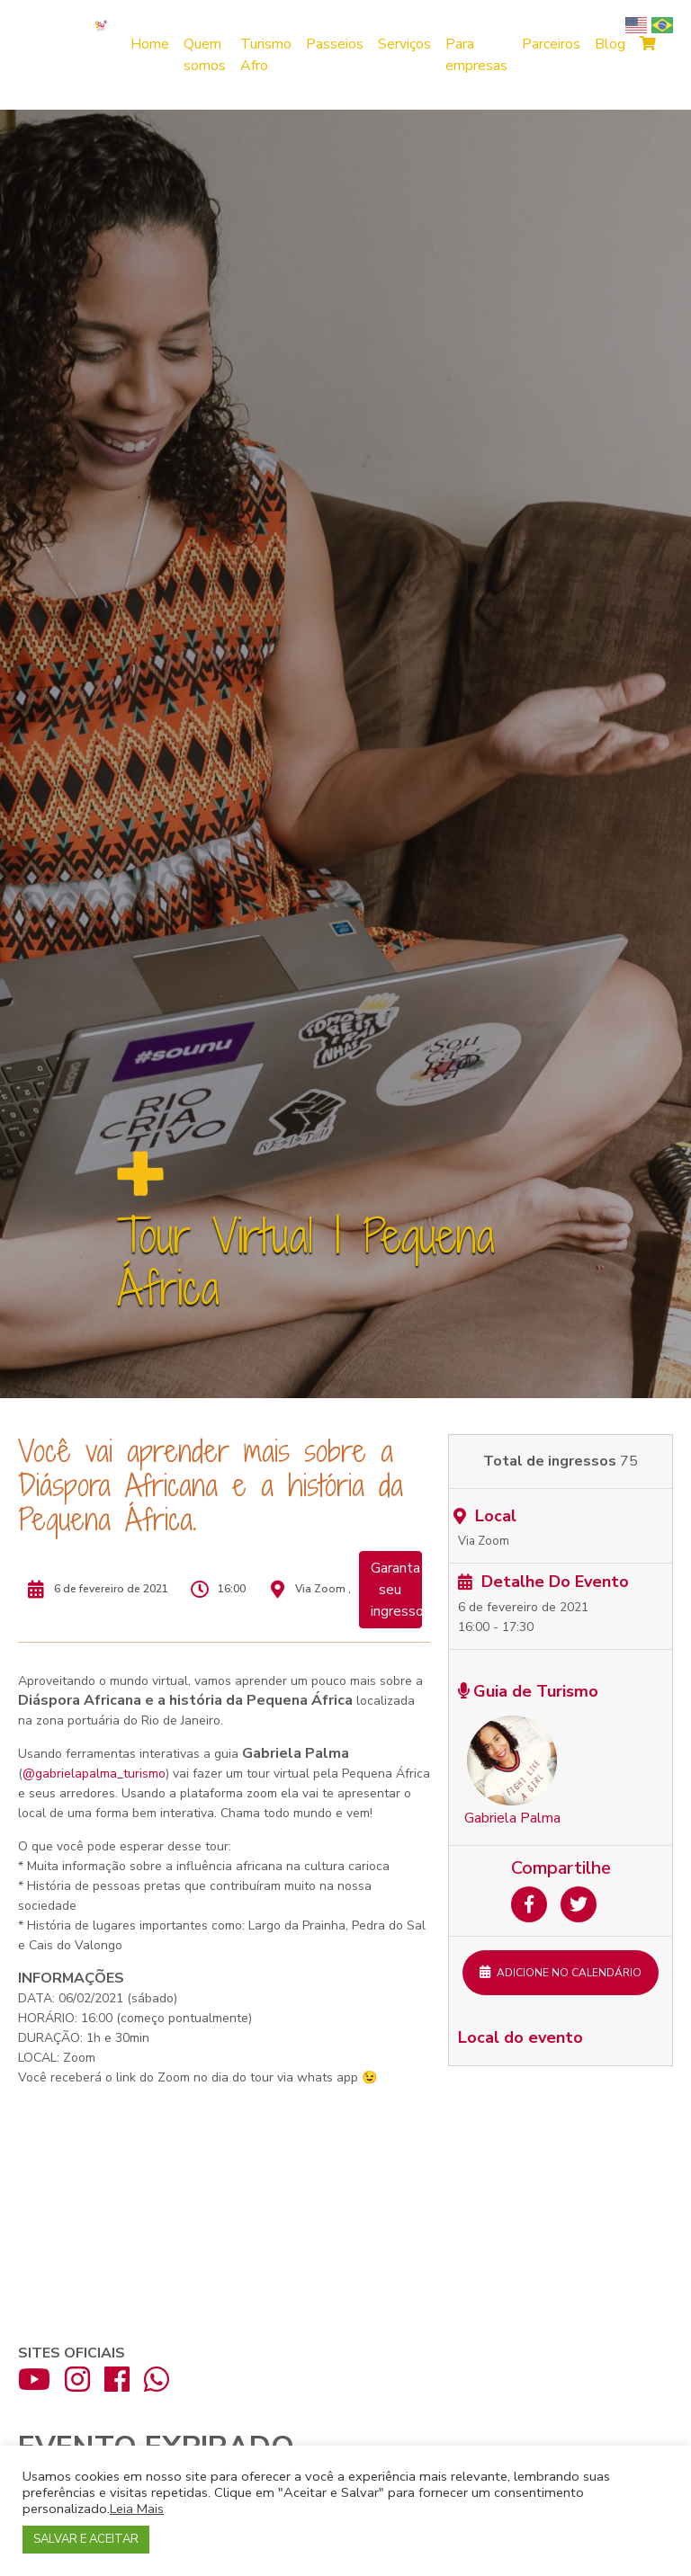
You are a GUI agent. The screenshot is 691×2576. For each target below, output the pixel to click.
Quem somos (205, 55)
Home (149, 44)
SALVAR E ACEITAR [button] (86, 2539)
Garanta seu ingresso (396, 1589)
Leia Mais (137, 2509)
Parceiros (551, 44)
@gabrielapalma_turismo (94, 1773)
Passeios (334, 44)
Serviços (404, 44)
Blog (610, 44)
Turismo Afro (266, 55)
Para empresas (476, 55)
